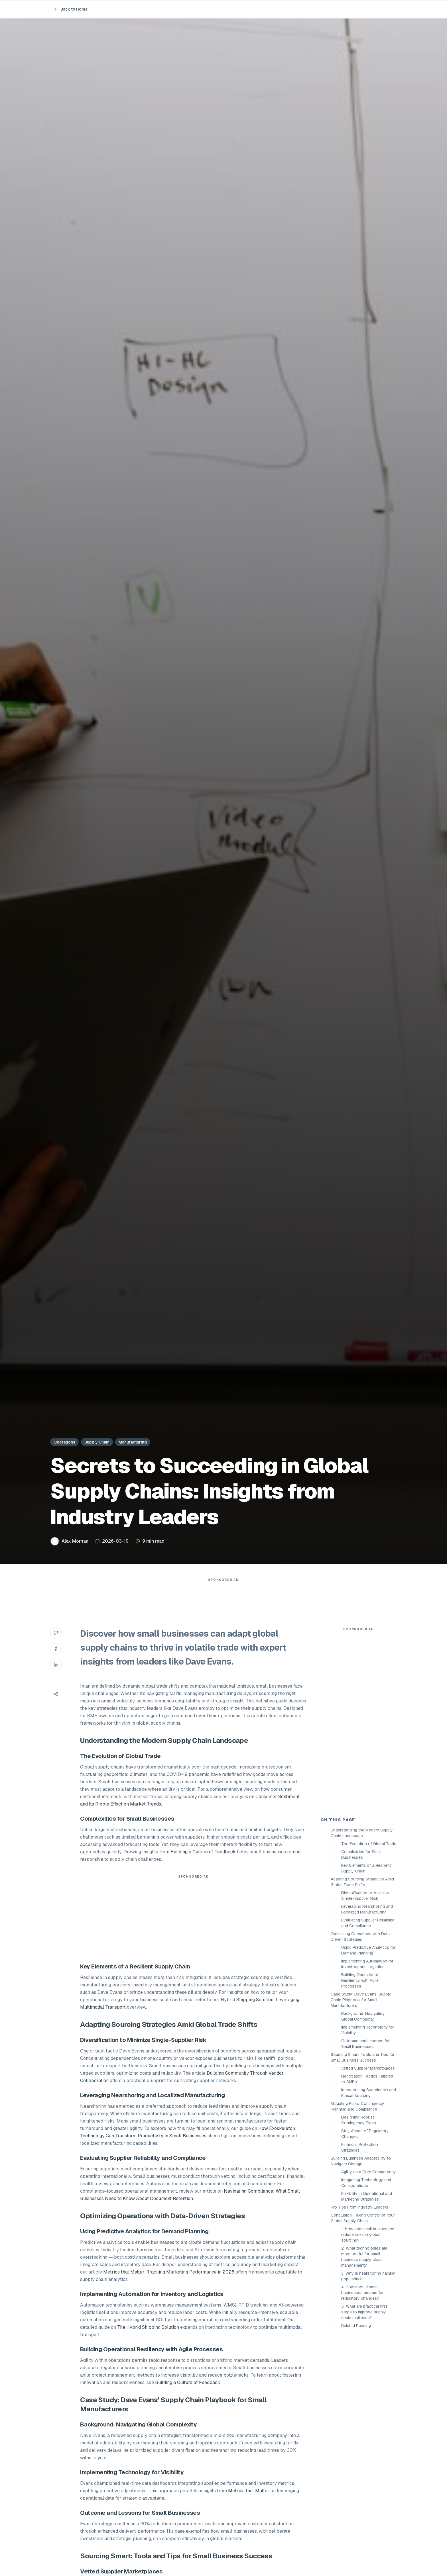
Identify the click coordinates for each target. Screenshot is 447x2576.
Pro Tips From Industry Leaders (359, 2207)
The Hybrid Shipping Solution (148, 2327)
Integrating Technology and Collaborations (366, 2182)
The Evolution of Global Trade (368, 1843)
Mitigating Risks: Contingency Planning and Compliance (357, 2106)
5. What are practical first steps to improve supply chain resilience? (364, 2312)
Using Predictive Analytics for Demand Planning (368, 1950)
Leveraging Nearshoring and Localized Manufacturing (367, 1909)
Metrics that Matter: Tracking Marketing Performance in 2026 (168, 2272)
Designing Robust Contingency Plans (358, 2120)
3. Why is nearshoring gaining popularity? (368, 2276)
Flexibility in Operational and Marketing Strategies (366, 2196)
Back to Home (71, 9)
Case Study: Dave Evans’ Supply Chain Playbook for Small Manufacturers (361, 2000)
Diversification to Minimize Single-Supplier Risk (365, 1895)
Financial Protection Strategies (359, 2147)
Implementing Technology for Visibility (367, 2030)
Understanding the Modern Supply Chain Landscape (362, 1832)
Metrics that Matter (248, 2491)
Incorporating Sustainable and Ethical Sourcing (368, 2092)
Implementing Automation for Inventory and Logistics (367, 1963)
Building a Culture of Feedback (203, 1852)
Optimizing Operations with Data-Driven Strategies (361, 1936)
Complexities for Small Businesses (361, 1854)
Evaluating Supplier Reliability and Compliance (367, 1922)
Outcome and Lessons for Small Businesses (365, 2043)
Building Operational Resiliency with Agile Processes (360, 1980)
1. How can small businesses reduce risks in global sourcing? (367, 2234)
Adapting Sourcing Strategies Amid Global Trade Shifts (362, 1881)
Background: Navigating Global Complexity (363, 2016)
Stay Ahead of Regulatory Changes (365, 2133)
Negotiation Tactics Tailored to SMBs (367, 2079)
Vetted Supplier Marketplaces (368, 2068)
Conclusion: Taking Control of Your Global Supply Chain (363, 2218)
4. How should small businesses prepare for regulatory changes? (362, 2292)
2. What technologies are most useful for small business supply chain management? (364, 2257)
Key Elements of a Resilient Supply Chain (366, 1868)
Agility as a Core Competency (368, 2171)
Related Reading (356, 2325)
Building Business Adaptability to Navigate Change (361, 2161)
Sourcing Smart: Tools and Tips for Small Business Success (363, 2057)
